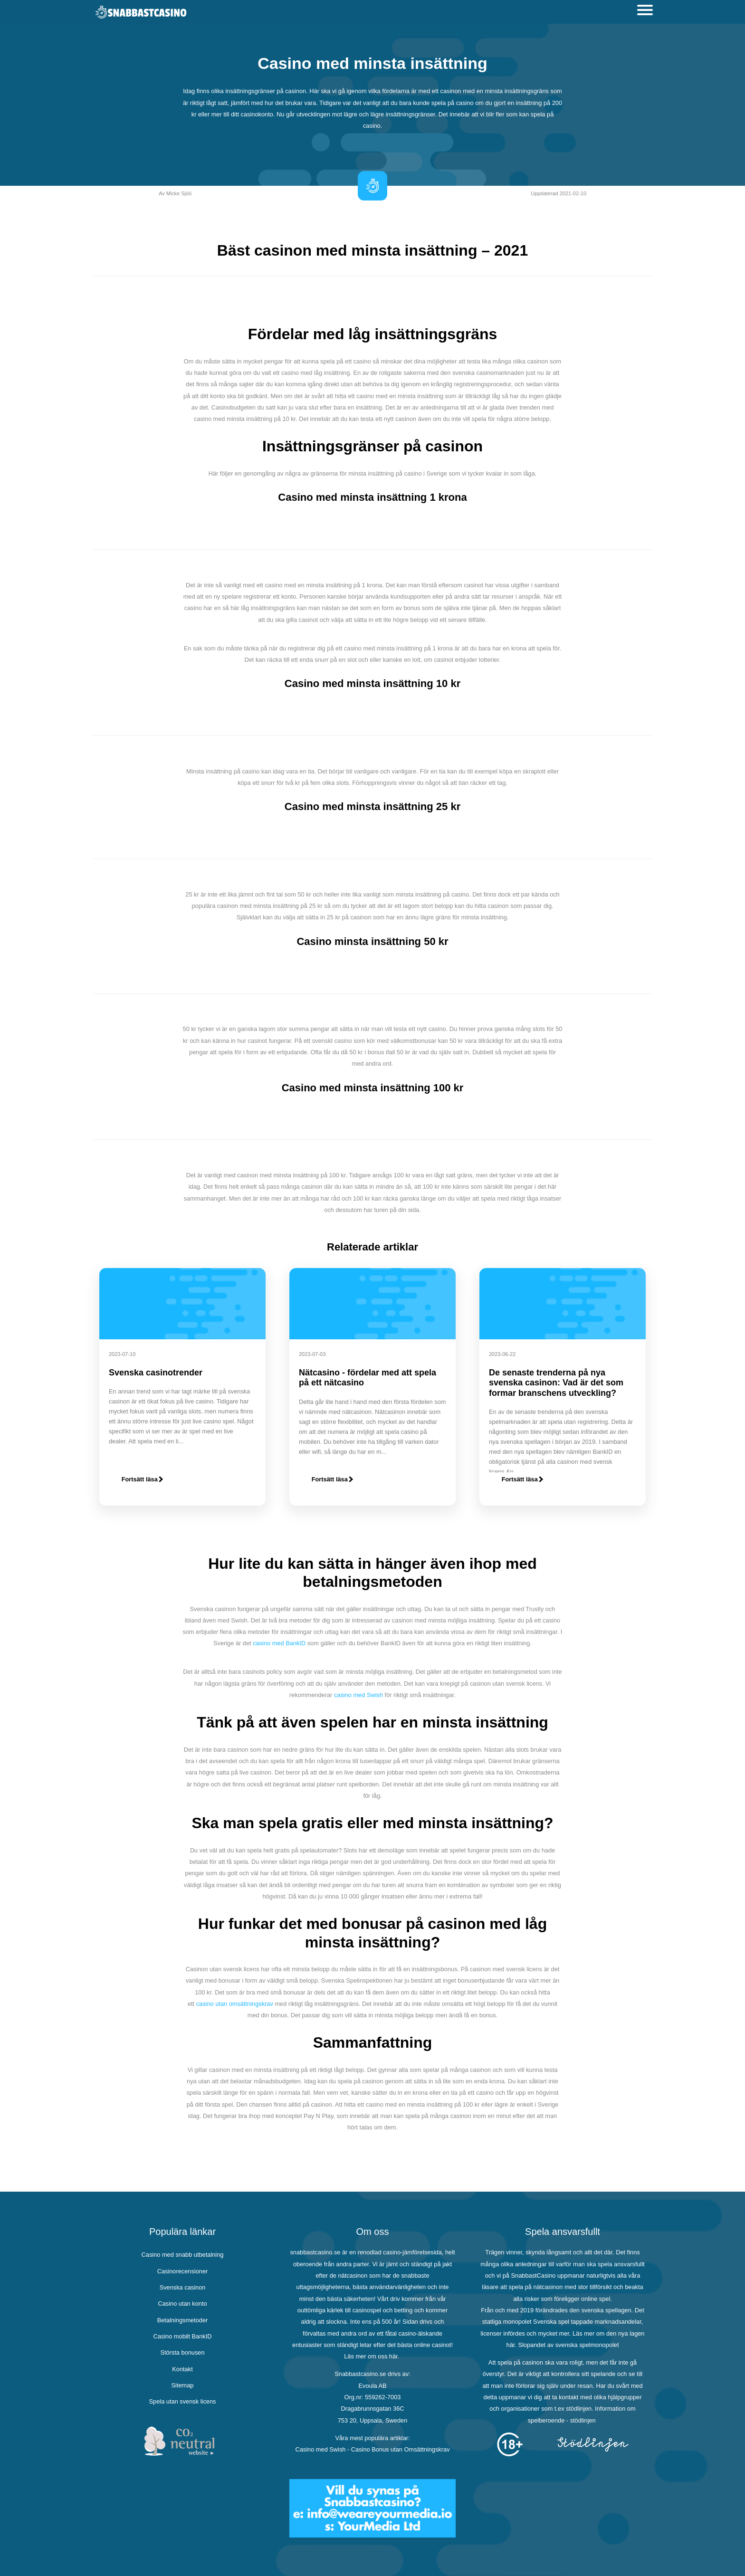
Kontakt (182, 2369)
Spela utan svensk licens (182, 2401)
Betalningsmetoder (182, 2320)
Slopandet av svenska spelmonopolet (568, 2344)
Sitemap (183, 2385)
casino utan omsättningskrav (234, 2003)
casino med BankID (279, 1643)
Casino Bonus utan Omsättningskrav (400, 2449)
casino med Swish (358, 1694)
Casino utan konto (182, 2303)
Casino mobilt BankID (182, 2336)
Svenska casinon (183, 2287)
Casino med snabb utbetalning (183, 2254)
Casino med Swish (320, 2449)
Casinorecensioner (182, 2271)
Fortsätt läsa (142, 1479)
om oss (377, 2356)
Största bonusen (182, 2352)
